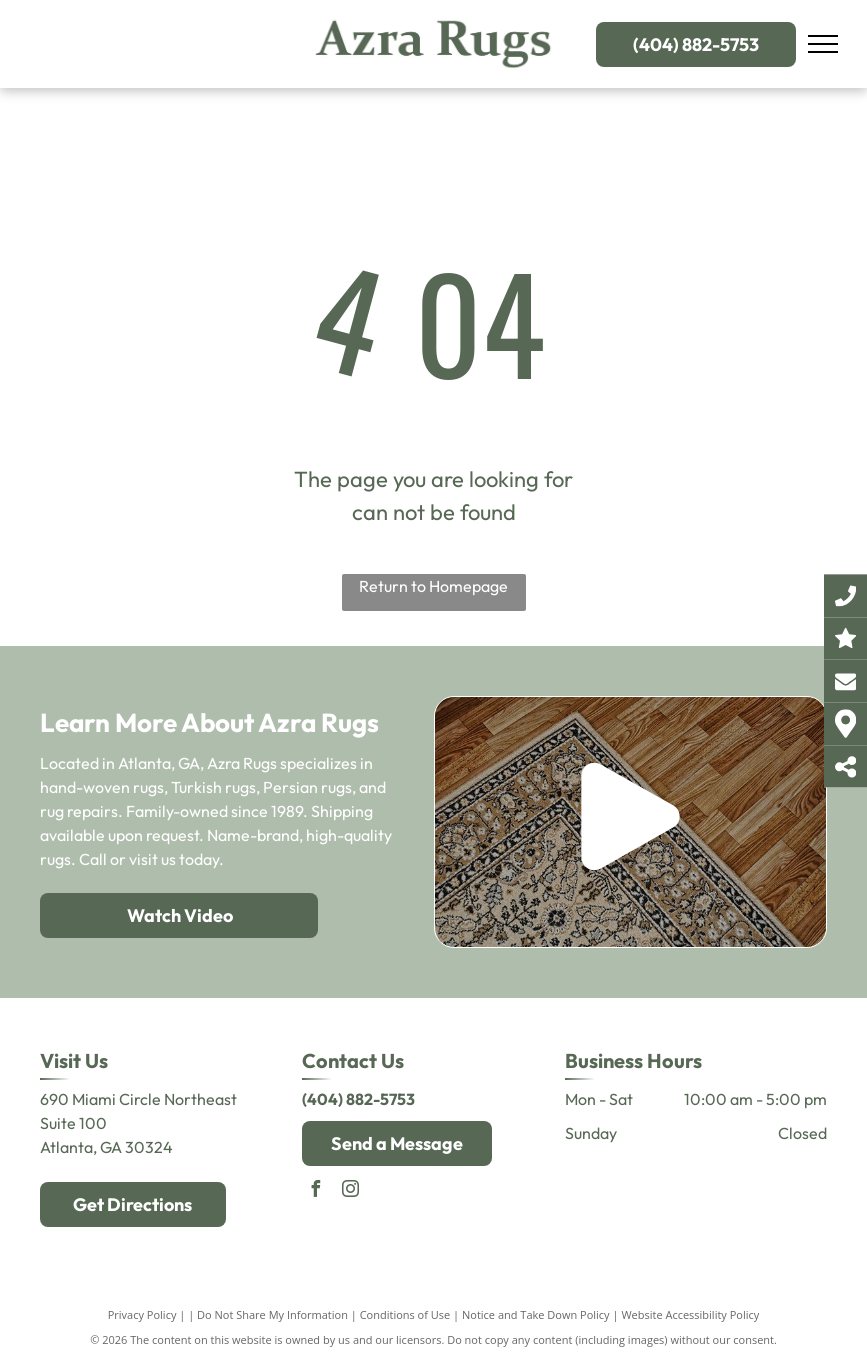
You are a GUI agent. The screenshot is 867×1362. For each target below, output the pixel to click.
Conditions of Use (405, 1314)
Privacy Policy (142, 1314)
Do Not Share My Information (272, 1314)
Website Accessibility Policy (690, 1314)
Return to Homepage (433, 586)
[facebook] (315, 1191)
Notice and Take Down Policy (536, 1314)
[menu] (823, 44)
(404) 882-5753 (358, 1099)
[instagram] (350, 1191)
